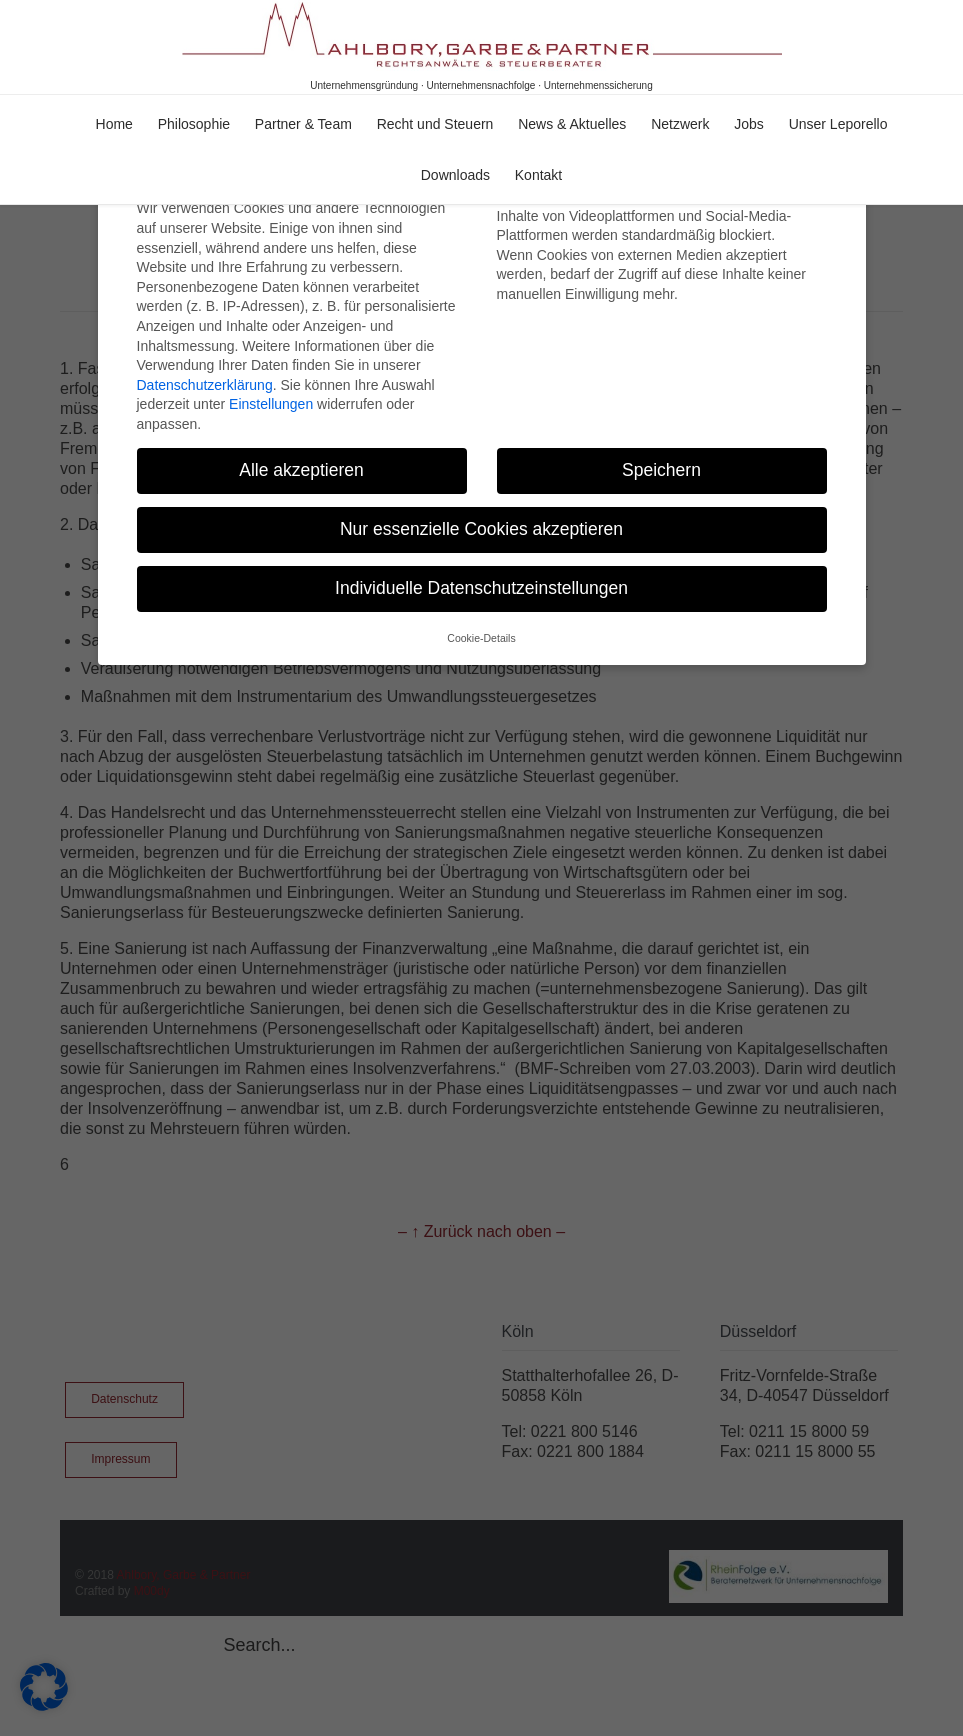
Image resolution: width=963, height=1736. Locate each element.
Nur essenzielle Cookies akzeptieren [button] (481, 513)
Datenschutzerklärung (205, 368)
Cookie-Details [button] (481, 622)
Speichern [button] (661, 454)
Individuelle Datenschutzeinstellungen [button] (481, 572)
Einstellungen (271, 388)
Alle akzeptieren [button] (301, 454)
